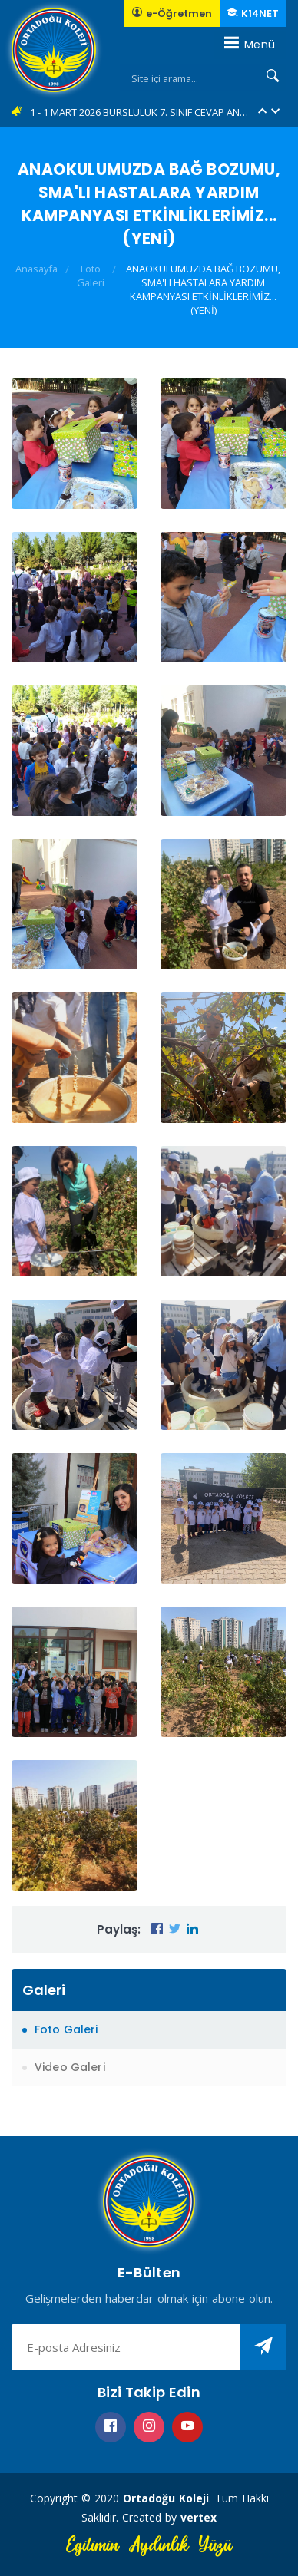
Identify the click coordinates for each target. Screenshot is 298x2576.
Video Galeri (70, 2067)
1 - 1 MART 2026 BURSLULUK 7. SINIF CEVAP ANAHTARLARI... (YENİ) (139, 112)
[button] (262, 112)
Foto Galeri (90, 275)
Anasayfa (36, 269)
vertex (198, 2517)
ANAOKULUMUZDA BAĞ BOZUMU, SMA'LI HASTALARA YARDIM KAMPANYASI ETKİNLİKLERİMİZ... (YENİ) (203, 289)
